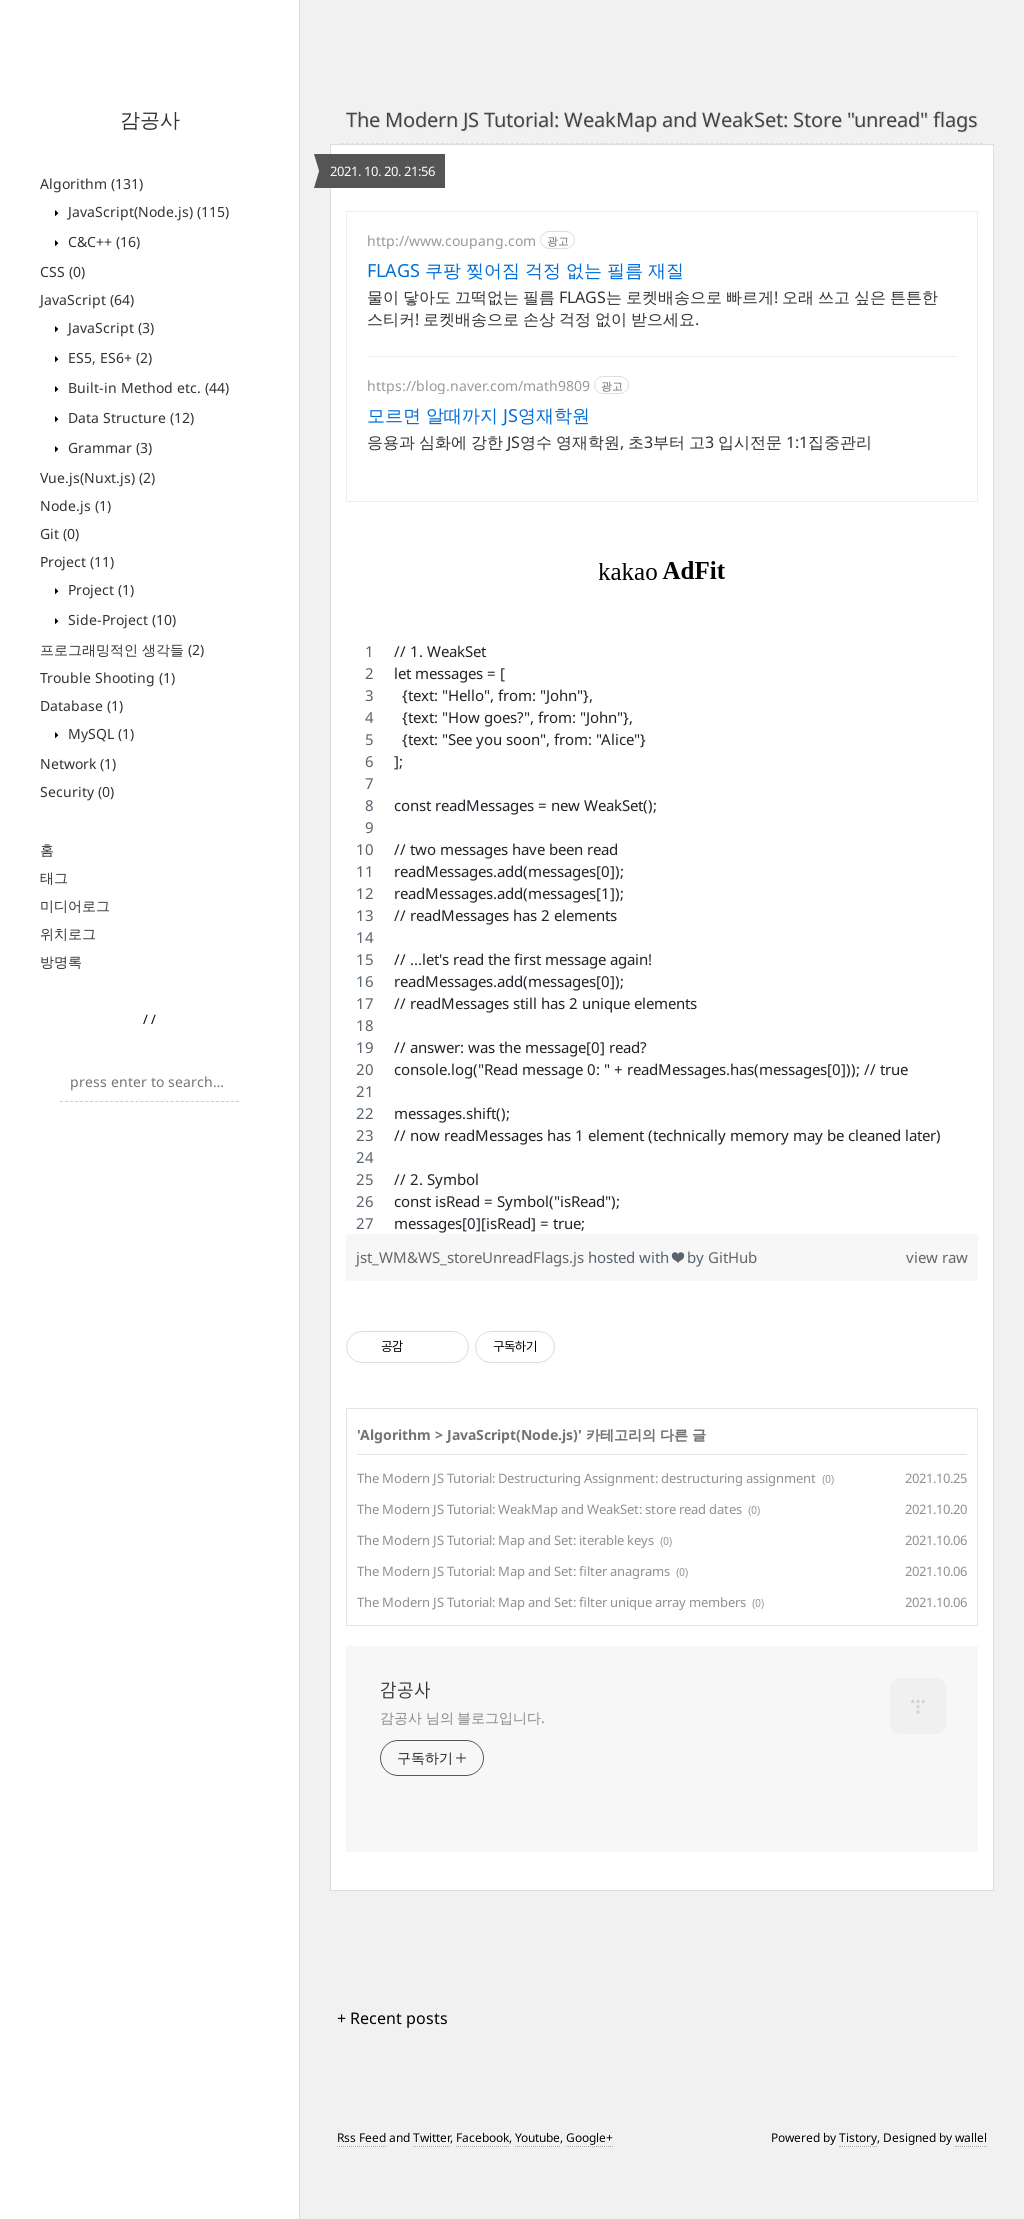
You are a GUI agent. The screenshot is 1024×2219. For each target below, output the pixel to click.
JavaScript (87, 299)
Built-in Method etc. (146, 387)
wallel (971, 2191)
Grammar (108, 447)
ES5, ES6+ (108, 357)
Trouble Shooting (107, 677)
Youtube (537, 2191)
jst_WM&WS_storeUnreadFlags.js (472, 1311)
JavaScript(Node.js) (146, 211)
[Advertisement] (662, 386)
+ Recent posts (392, 2072)
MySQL (99, 733)
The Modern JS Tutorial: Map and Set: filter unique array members (551, 1656)
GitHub (732, 1311)
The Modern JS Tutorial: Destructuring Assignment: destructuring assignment (586, 1532)
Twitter (431, 2191)
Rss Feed (361, 2191)
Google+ (589, 2191)
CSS (62, 271)
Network (78, 763)
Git (59, 533)
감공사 (150, 119)
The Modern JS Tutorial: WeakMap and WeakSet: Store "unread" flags (662, 119)
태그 (54, 877)
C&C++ (102, 241)
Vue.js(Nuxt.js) (97, 477)
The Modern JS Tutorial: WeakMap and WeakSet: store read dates (549, 1563)
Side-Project (120, 619)
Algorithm (91, 183)
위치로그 (68, 933)
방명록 (61, 961)
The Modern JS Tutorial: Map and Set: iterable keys (505, 1594)
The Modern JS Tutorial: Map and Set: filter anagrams (513, 1625)
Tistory (858, 2191)
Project (77, 561)
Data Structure (129, 417)
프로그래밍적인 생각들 (122, 649)
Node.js (75, 505)
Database (81, 705)
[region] (662, 991)
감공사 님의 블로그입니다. (462, 1771)
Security (77, 791)
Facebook (482, 2191)
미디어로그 (75, 905)
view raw (937, 1311)
